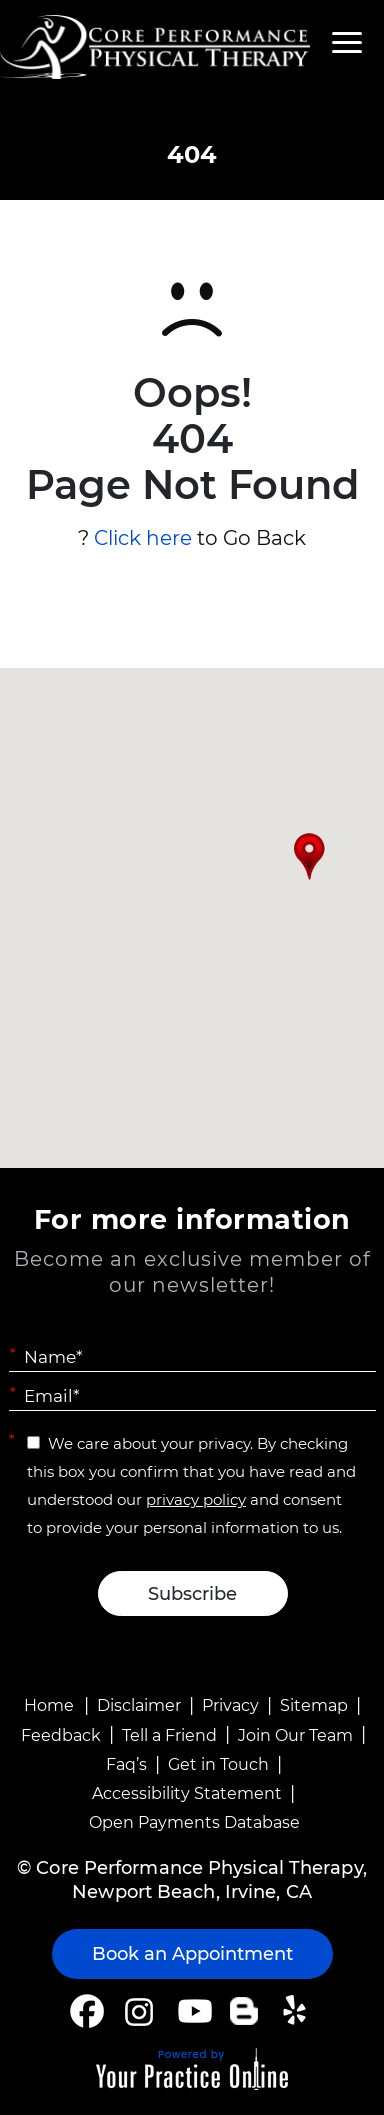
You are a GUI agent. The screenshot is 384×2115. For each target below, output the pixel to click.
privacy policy (196, 1499)
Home (49, 1705)
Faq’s (126, 1764)
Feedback (61, 1735)
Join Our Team (295, 1735)
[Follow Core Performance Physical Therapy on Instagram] (137, 2011)
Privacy (230, 1705)
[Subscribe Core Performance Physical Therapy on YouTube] (192, 2011)
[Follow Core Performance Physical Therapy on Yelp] (297, 2011)
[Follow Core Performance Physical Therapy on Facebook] (87, 2011)
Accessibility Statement (187, 1793)
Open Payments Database (194, 1822)
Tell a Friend (169, 1735)
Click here (143, 538)
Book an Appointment (192, 1954)
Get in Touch (218, 1764)
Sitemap (314, 1705)
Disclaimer (139, 1705)
